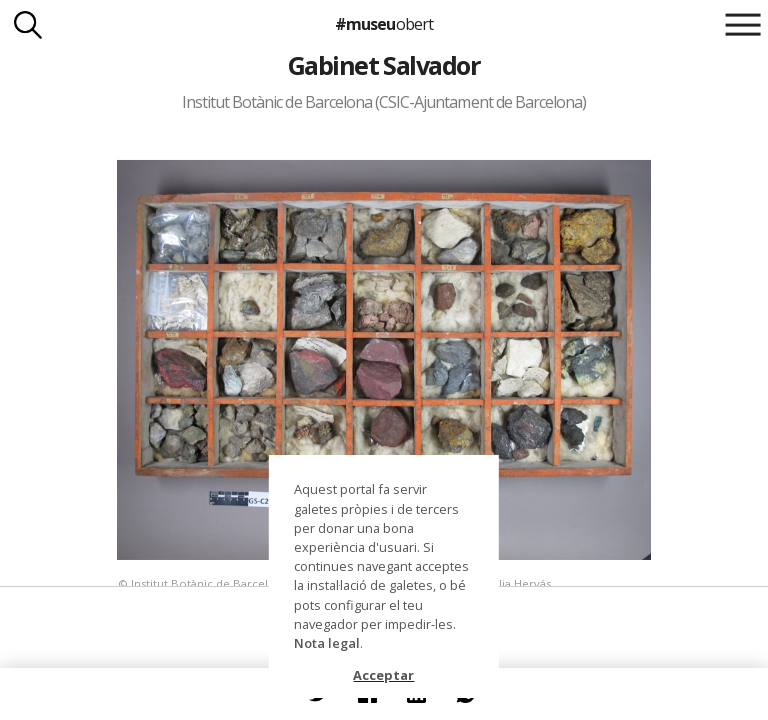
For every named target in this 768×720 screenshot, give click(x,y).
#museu (383, 24)
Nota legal (327, 643)
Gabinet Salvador (384, 65)
